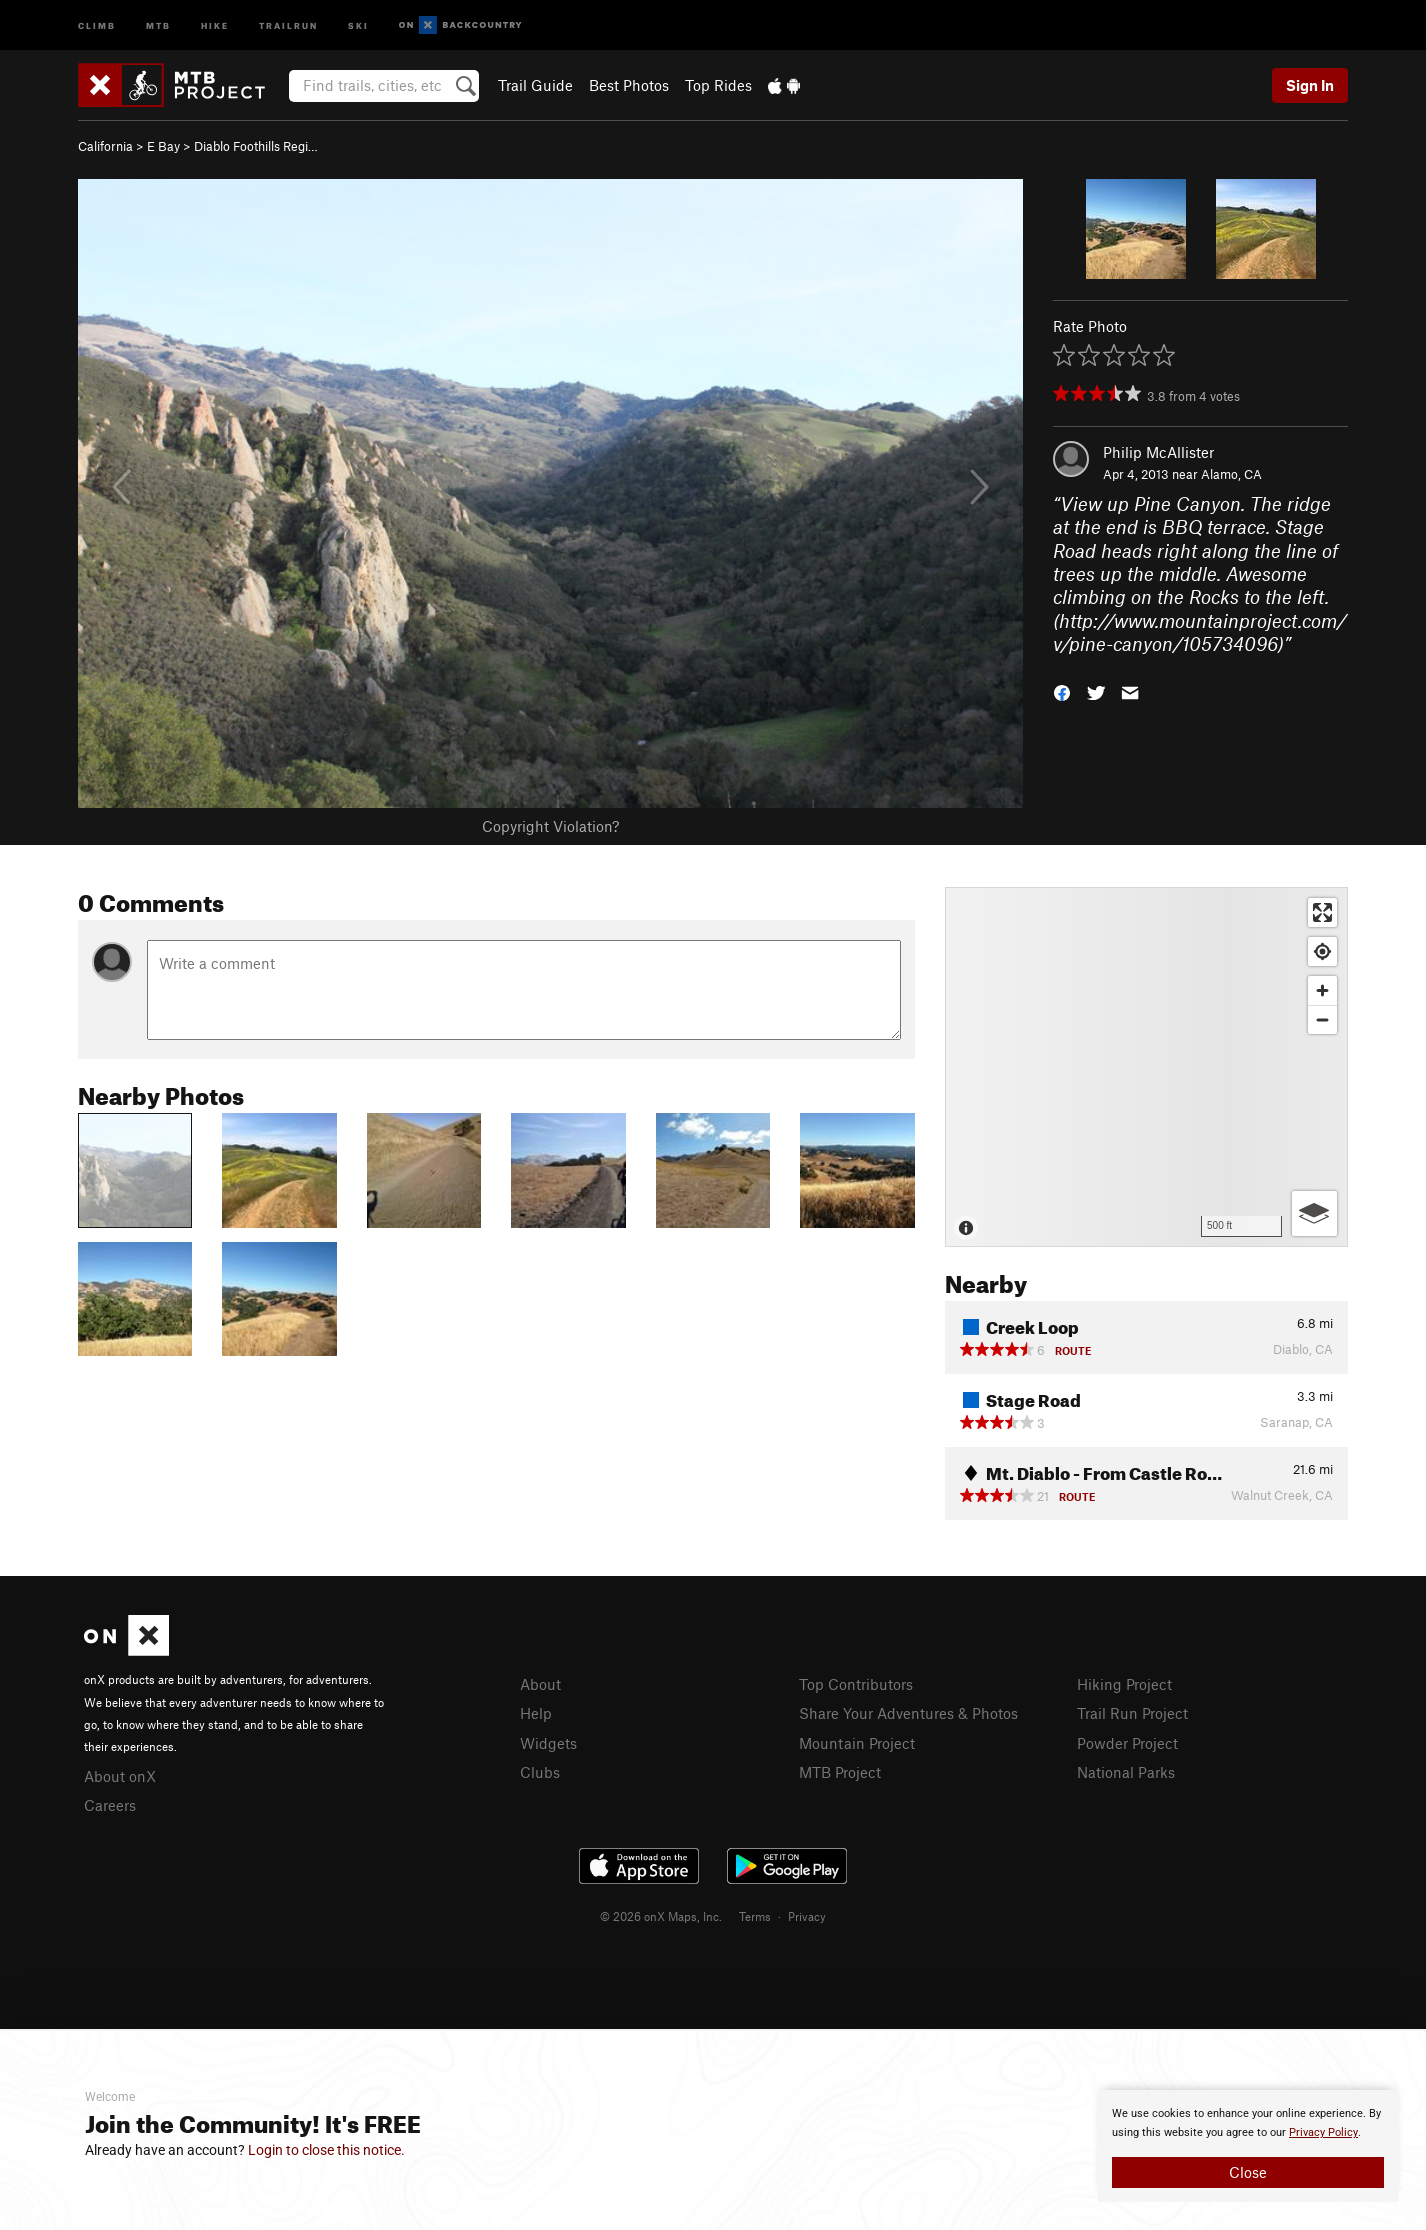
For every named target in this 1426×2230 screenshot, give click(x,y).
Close (1248, 2172)
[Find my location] (1322, 951)
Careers (110, 1805)
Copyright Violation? (550, 826)
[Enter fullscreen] (1322, 912)
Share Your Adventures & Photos (908, 1713)
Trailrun (288, 24)
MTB (158, 24)
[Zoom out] (1322, 1019)
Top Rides (718, 85)
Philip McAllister (1158, 452)
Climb (97, 24)
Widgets (548, 1743)
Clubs (540, 1772)
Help (536, 1713)
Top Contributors (856, 1684)
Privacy (807, 1916)
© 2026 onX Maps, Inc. (661, 1916)
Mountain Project (857, 1743)
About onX (120, 1776)
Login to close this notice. (326, 2150)
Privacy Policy (1323, 2132)
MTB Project (840, 1772)
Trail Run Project (1132, 1713)
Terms (755, 1916)
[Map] (1146, 1067)
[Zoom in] (1322, 990)
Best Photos (629, 85)
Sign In (1310, 85)
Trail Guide (535, 85)
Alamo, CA (1231, 474)
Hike (215, 24)
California (105, 146)
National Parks (1126, 1772)
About (540, 1684)
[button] (1062, 690)
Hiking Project (1124, 1684)
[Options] (1314, 1213)
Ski (358, 24)
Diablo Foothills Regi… (256, 146)
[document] (1248, 2146)
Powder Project (1127, 1743)
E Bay (163, 146)
